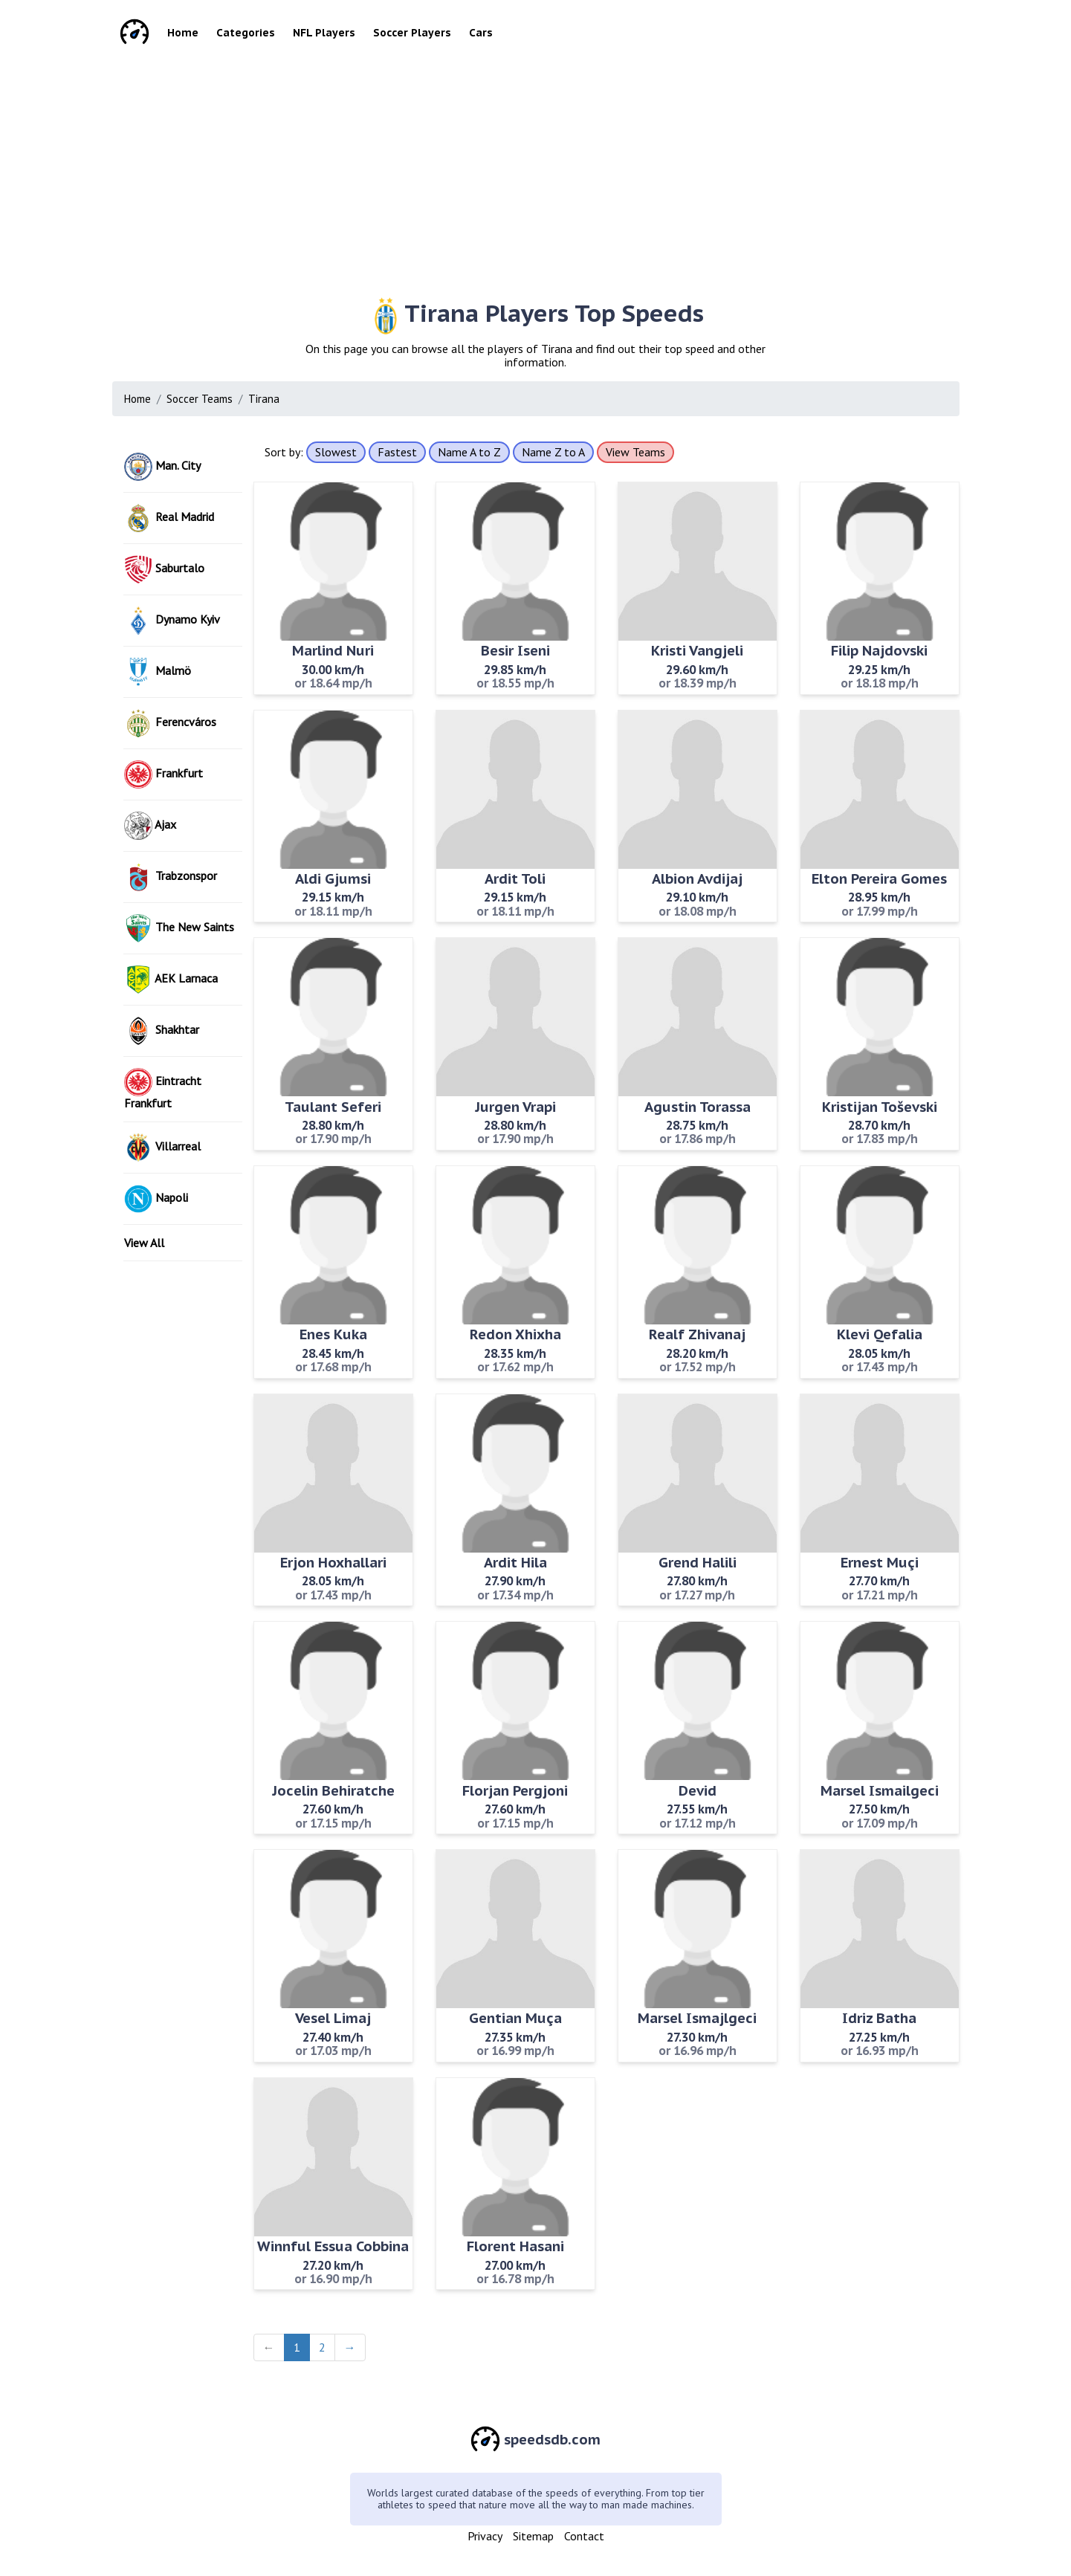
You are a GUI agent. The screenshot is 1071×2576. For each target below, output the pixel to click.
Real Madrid (169, 518)
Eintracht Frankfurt (162, 1089)
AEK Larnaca (171, 979)
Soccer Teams (199, 398)
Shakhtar (161, 1031)
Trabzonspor (170, 877)
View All (144, 1242)
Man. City (162, 467)
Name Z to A (553, 451)
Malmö (157, 672)
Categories (245, 32)
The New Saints (179, 928)
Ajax (150, 826)
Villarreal (162, 1147)
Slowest (336, 451)
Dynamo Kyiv (172, 620)
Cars (481, 32)
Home (182, 32)
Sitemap (533, 2535)
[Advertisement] (558, 171)
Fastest (397, 451)
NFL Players (324, 32)
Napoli (156, 1199)
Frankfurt (163, 774)
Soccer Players (412, 32)
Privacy (484, 2535)
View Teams (635, 451)
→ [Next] (350, 2347)
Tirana (263, 398)
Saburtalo (164, 569)
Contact (584, 2535)
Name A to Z (469, 451)
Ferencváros (170, 723)
